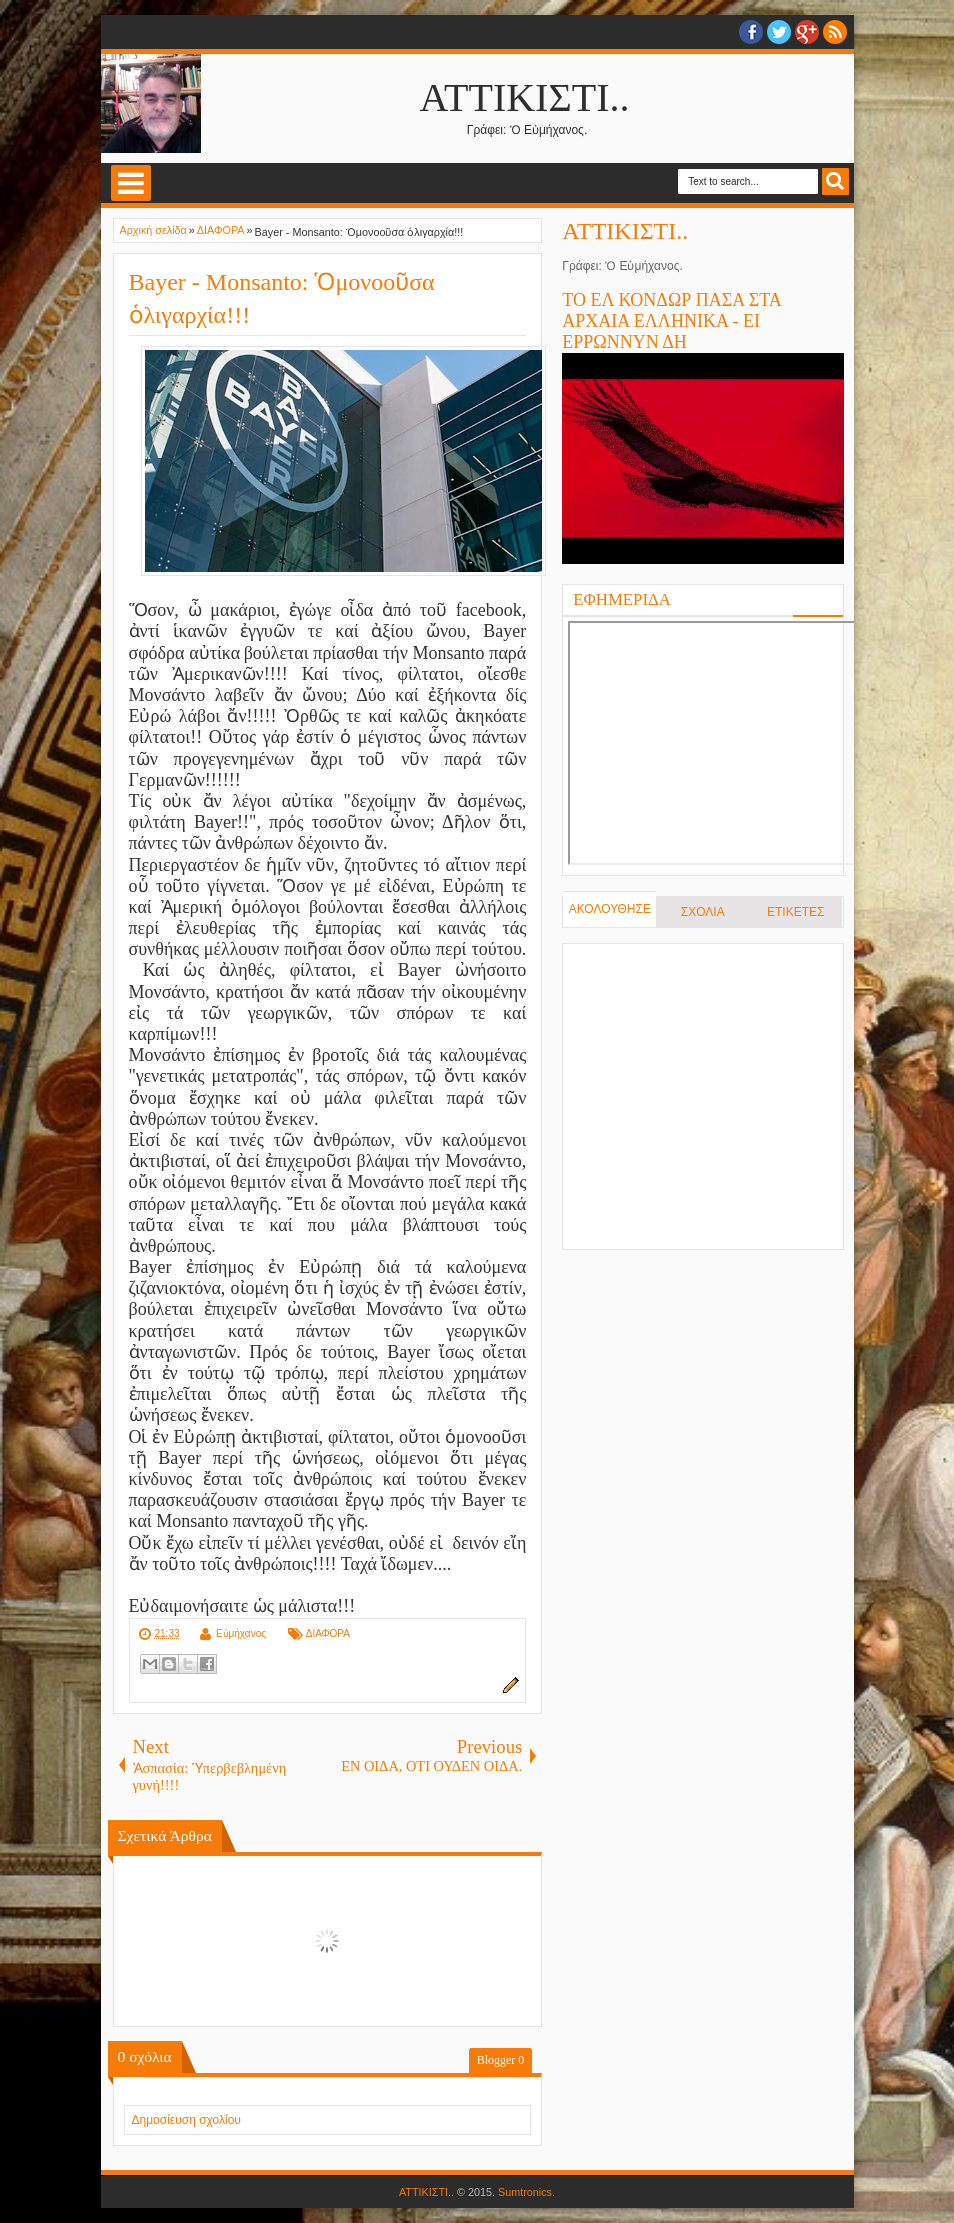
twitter (779, 32)
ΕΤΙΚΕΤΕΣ (795, 912)
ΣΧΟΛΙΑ (703, 912)
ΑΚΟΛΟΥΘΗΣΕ (610, 909)
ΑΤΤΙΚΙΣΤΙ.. (525, 97)
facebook (751, 32)
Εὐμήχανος (241, 1633)
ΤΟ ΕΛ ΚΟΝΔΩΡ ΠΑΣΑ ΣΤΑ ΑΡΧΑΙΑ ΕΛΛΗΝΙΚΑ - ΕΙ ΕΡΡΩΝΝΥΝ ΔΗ (671, 321)
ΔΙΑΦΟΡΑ (328, 1633)
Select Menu (131, 183)
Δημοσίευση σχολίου (186, 2120)
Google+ (807, 32)
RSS (835, 32)
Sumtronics (525, 2192)
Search (835, 181)
